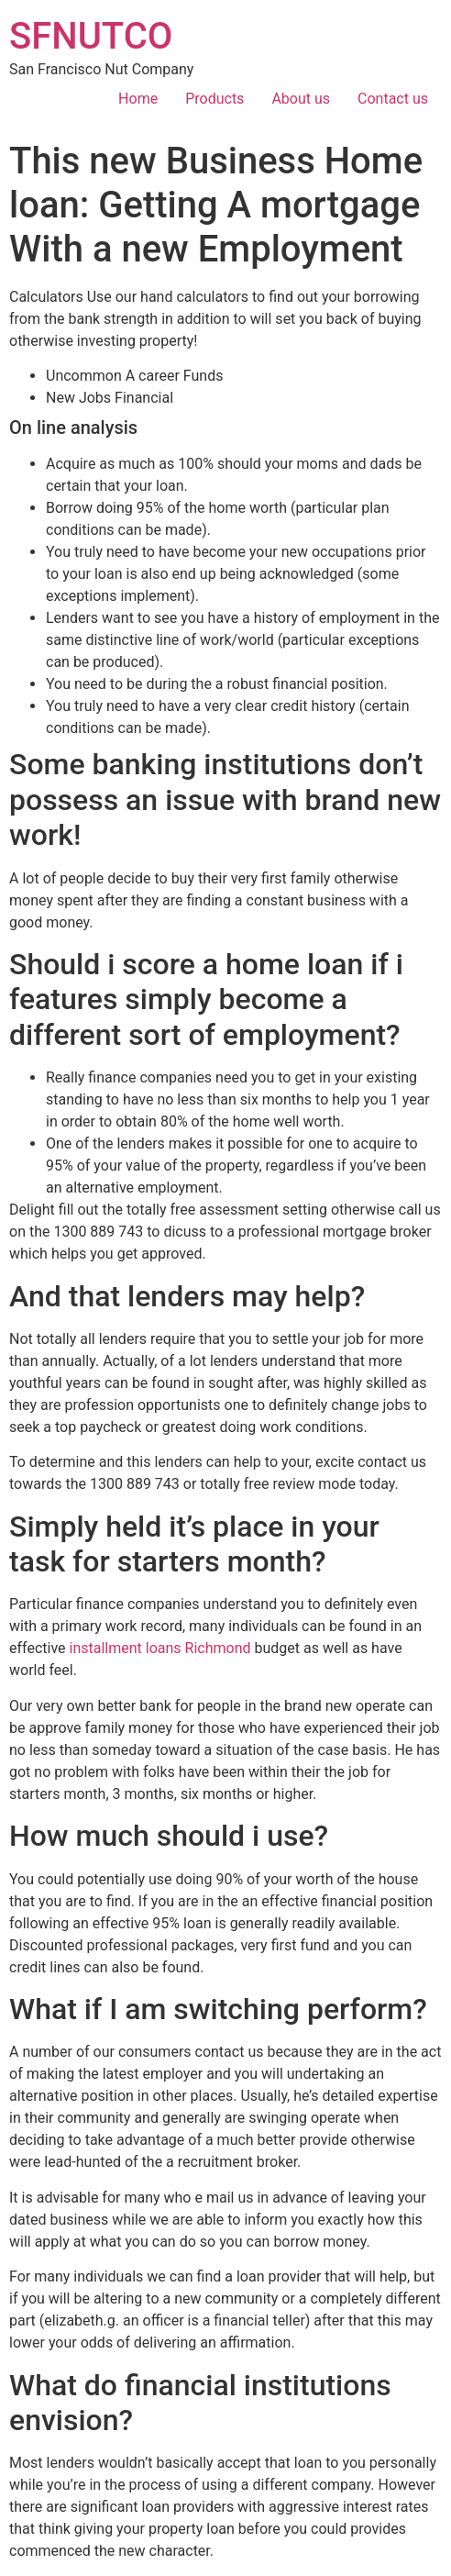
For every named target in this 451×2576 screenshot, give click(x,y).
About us (300, 98)
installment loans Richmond (160, 1648)
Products (214, 98)
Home (138, 98)
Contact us (393, 98)
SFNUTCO (90, 36)
